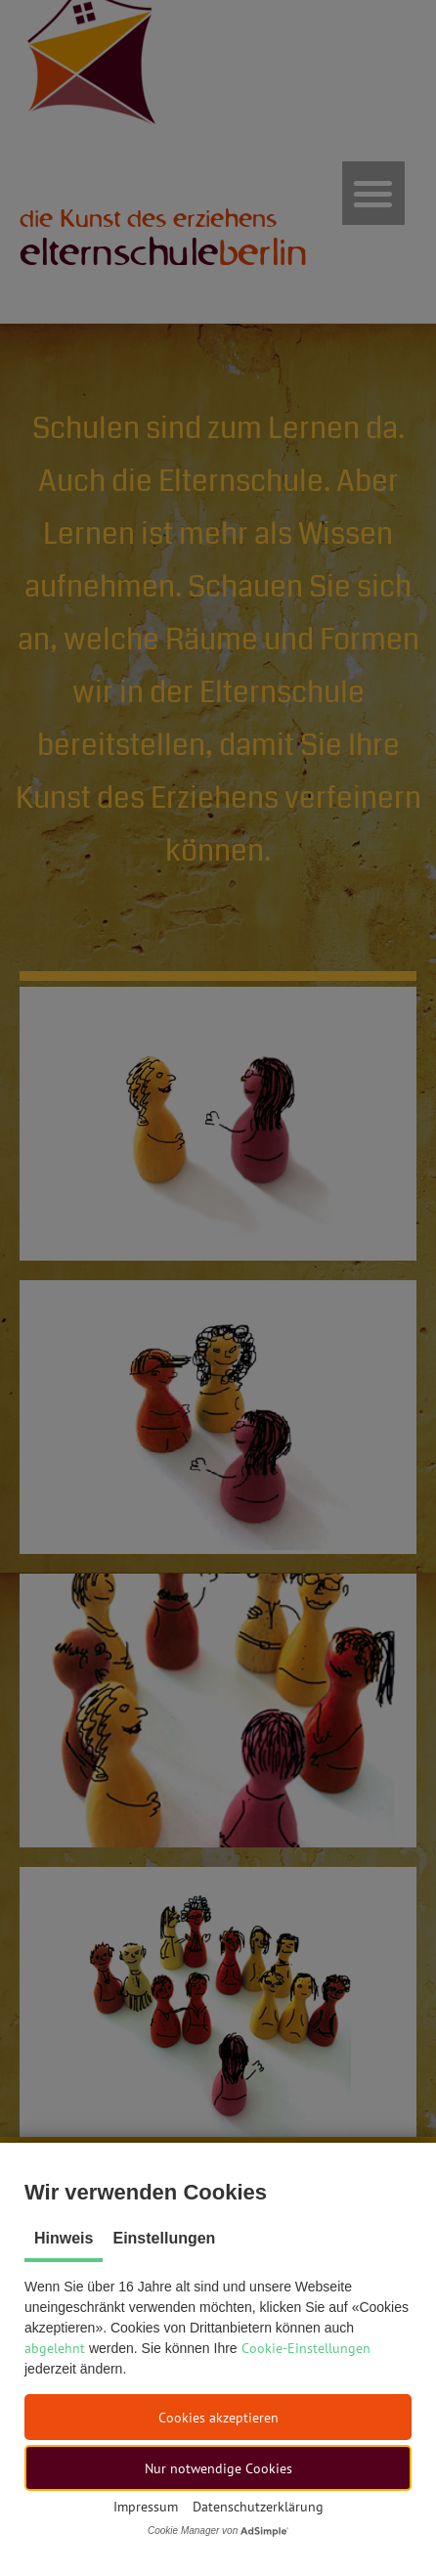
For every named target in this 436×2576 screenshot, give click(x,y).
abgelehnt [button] (54, 2348)
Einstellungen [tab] (163, 2238)
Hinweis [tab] (63, 2238)
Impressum (145, 2506)
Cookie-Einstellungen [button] (306, 2348)
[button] (218, 2417)
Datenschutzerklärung (258, 2506)
